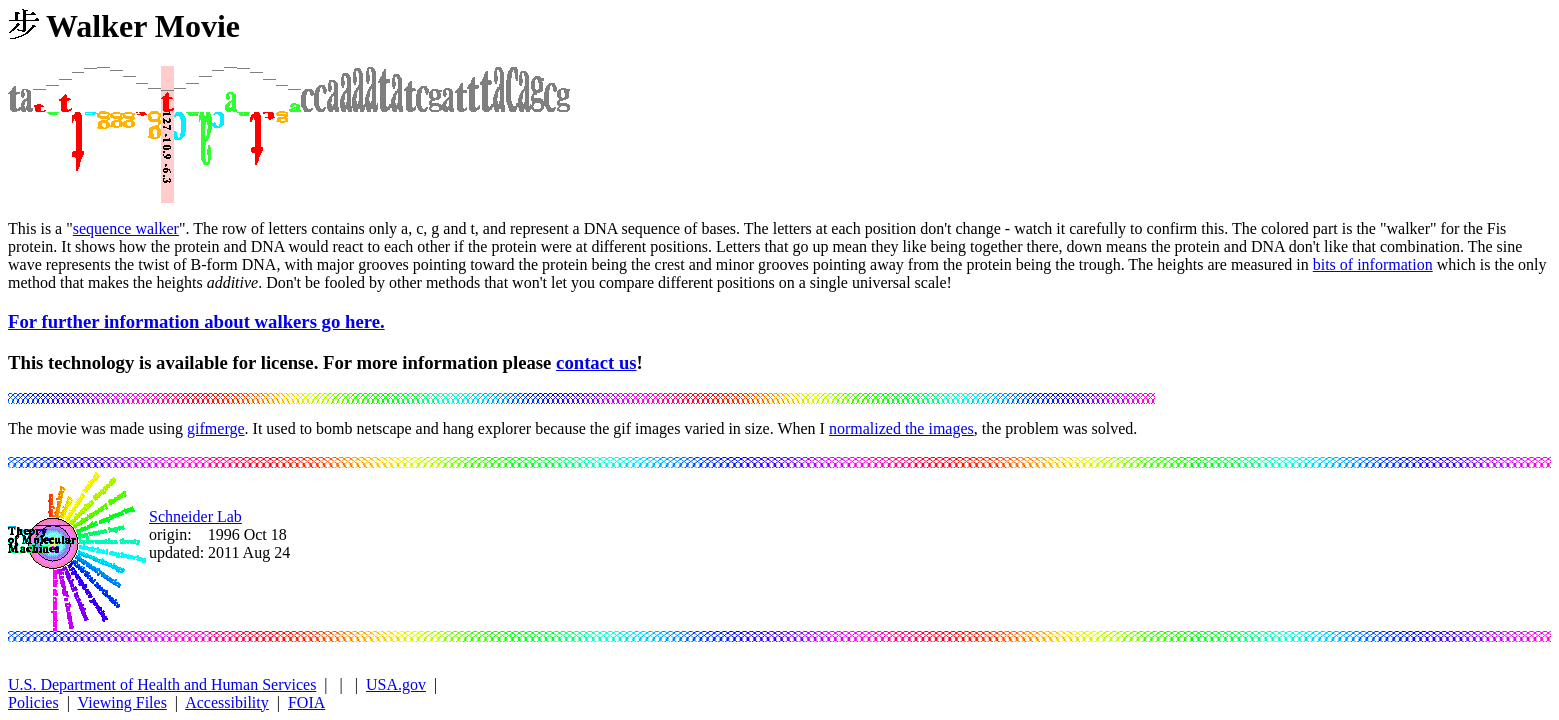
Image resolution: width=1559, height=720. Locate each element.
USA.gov (396, 684)
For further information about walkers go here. (196, 321)
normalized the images (901, 428)
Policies (33, 702)
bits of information (1373, 264)
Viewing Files (122, 702)
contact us (596, 362)
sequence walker (126, 228)
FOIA (306, 702)
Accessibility (227, 702)
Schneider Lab (195, 516)
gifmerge (215, 428)
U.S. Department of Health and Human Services (162, 684)
